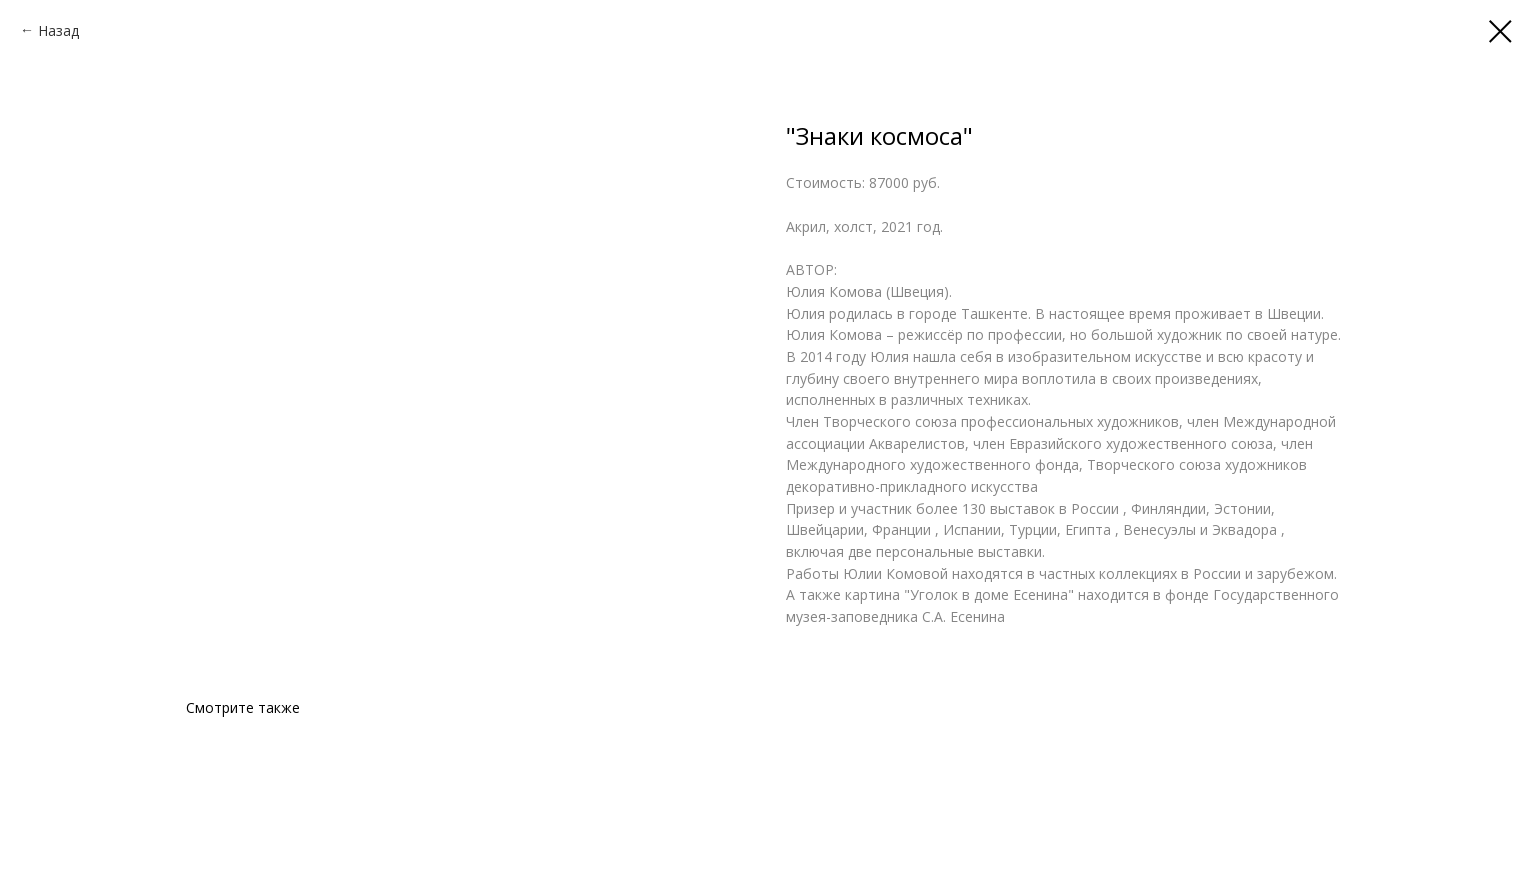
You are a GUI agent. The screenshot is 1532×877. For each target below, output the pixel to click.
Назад (58, 30)
